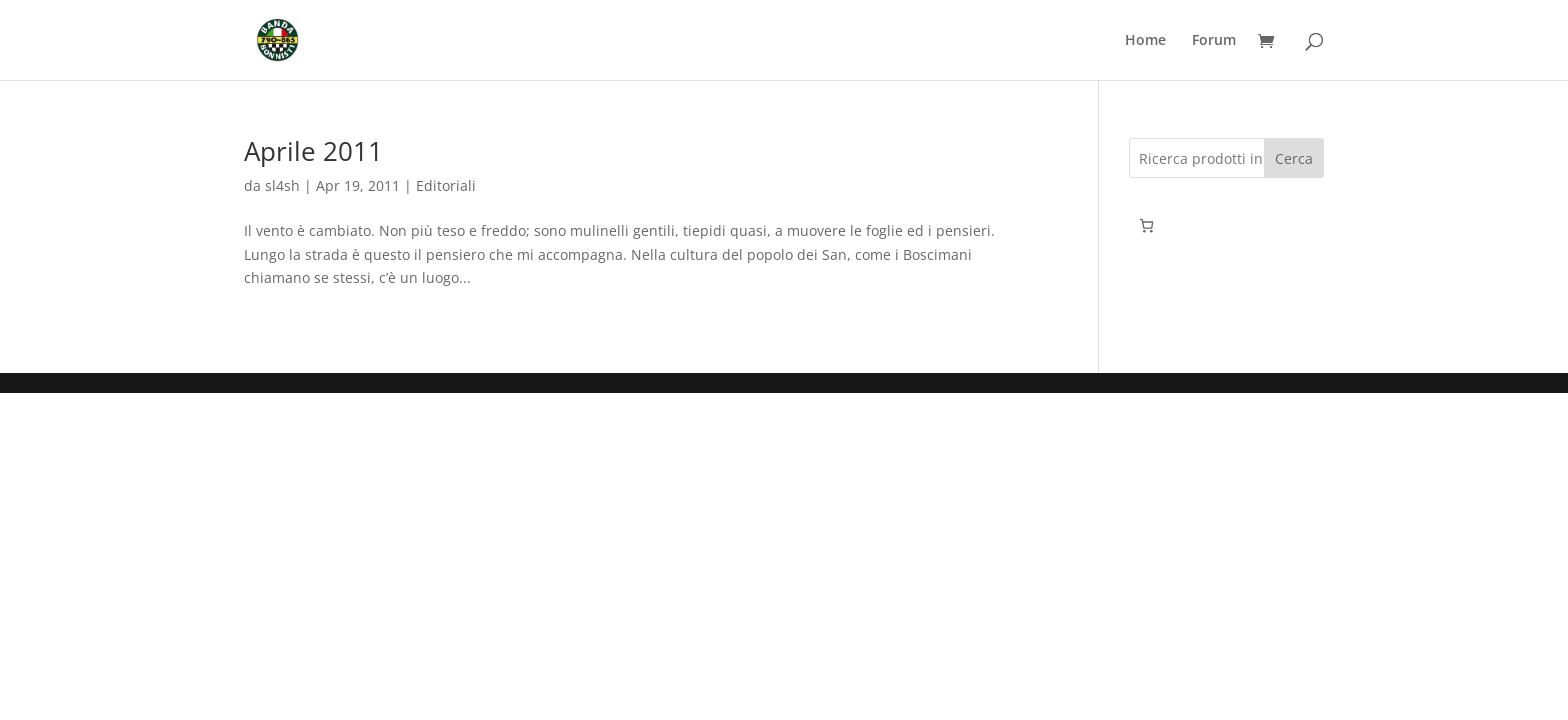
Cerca (1294, 158)
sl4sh (282, 185)
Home (1145, 41)
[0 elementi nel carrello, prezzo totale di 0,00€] (1146, 225)
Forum (1214, 41)
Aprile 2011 (313, 151)
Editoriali (446, 185)
